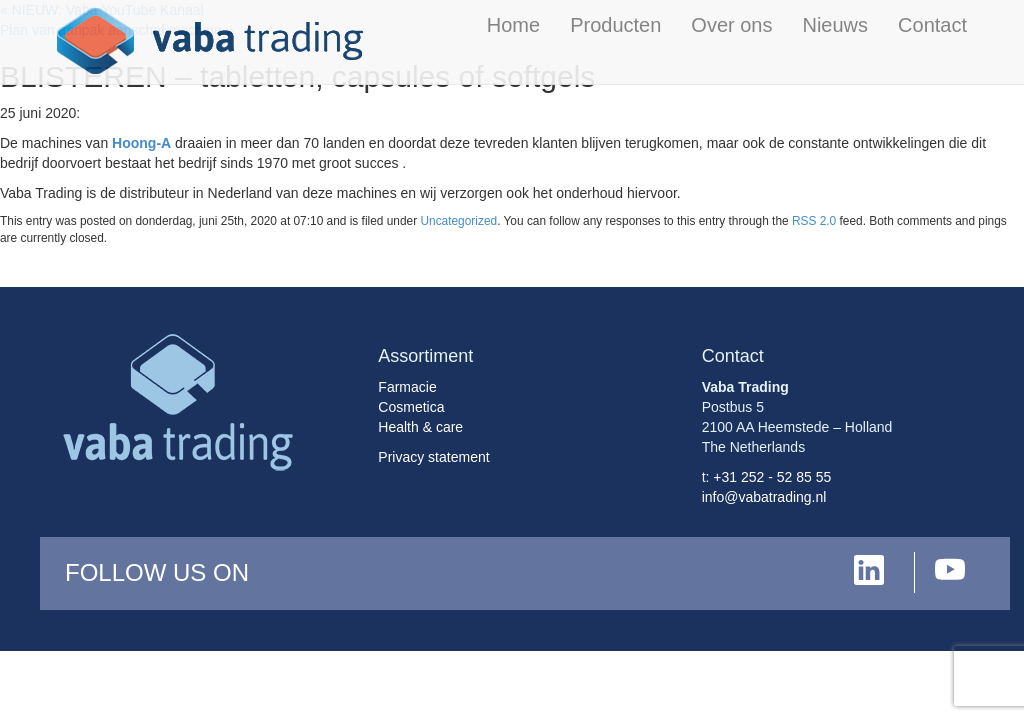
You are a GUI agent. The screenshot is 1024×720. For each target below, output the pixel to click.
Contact (932, 25)
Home (513, 25)
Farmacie (407, 387)
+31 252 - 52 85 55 (772, 477)
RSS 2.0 (814, 221)
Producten (615, 25)
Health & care (420, 427)
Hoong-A (141, 143)
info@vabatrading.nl (764, 497)
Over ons (731, 25)
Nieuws (835, 25)
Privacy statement (433, 457)
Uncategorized (458, 221)
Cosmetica (411, 407)
